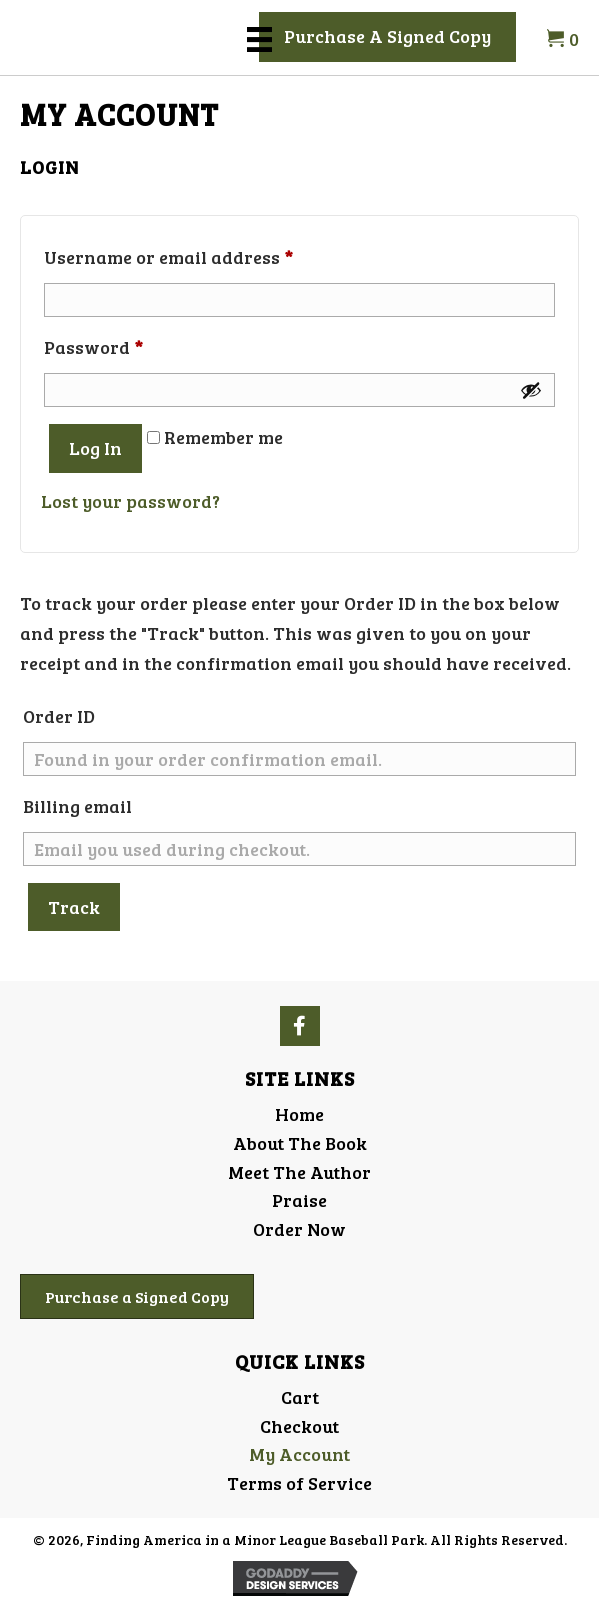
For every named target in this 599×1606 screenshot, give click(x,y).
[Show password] (531, 390)
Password (132, 344)
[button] (387, 37)
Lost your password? (130, 501)
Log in (95, 448)
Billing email (77, 806)
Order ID (59, 716)
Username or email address (207, 254)
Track (74, 907)
